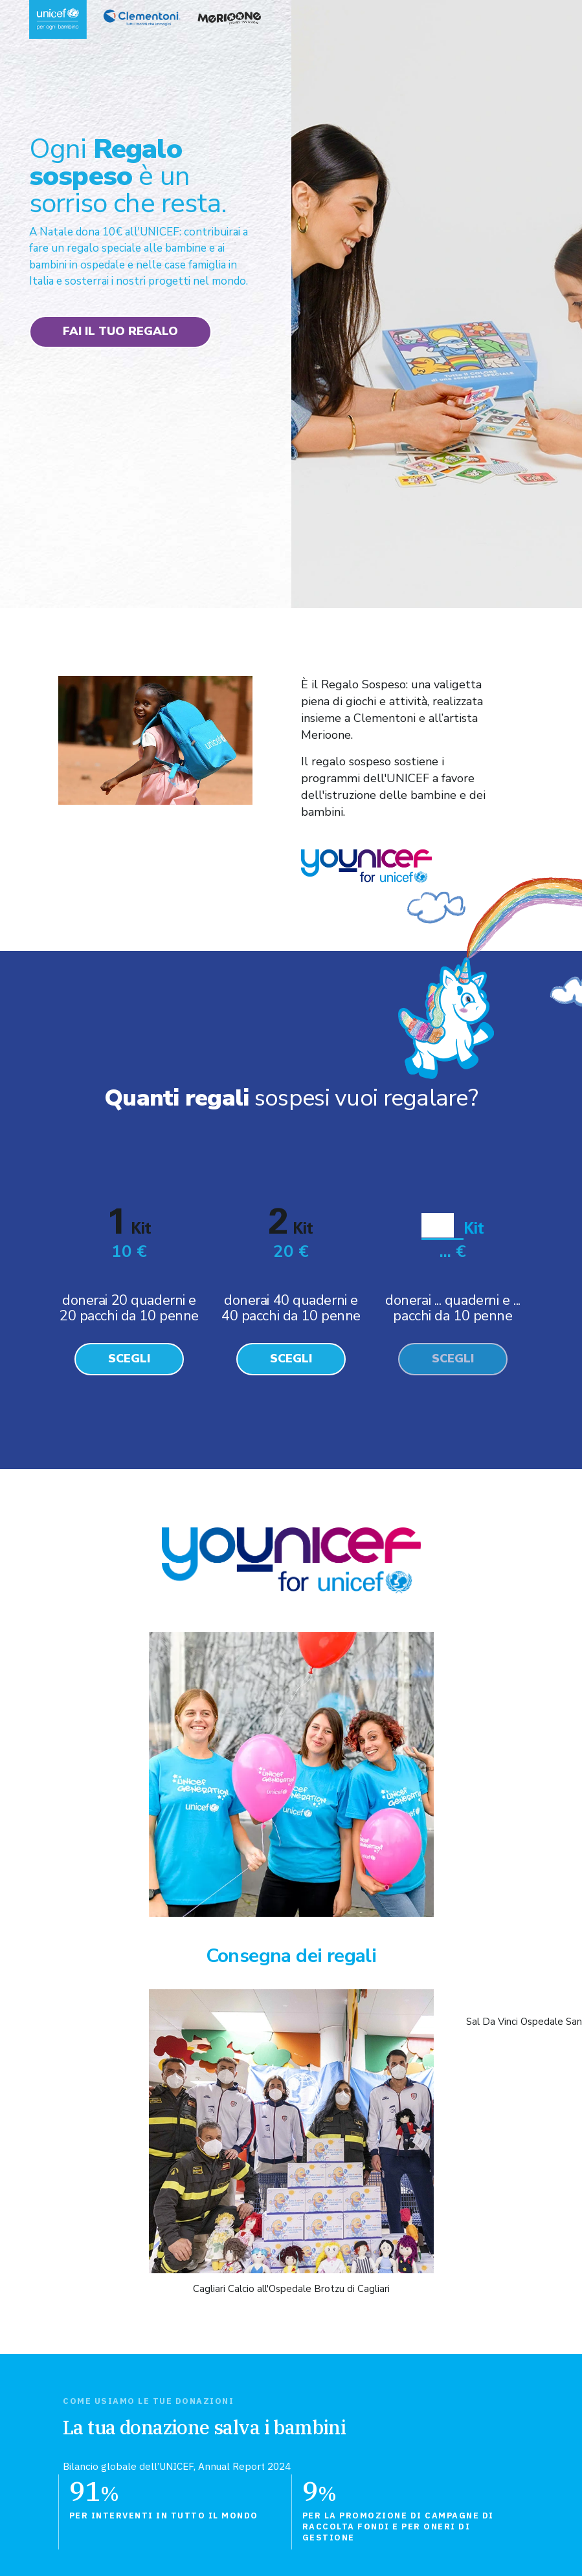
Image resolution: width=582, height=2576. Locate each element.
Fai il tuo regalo (120, 331)
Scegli (129, 1358)
